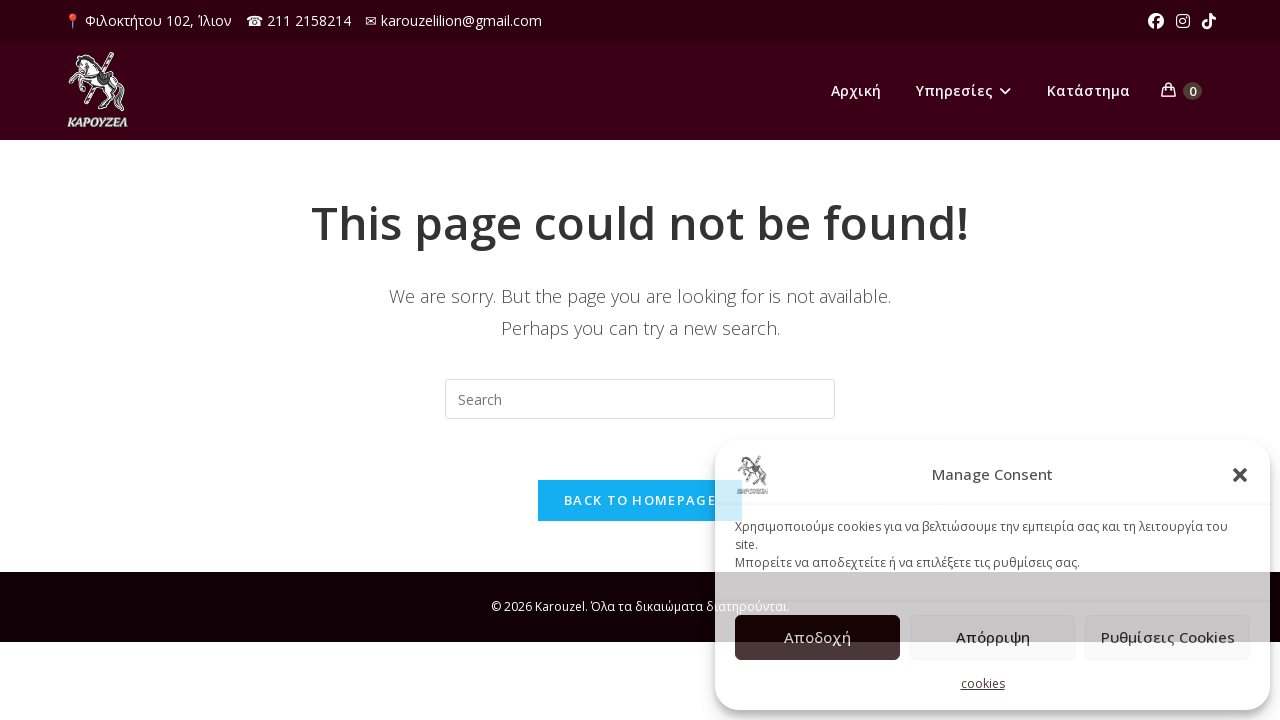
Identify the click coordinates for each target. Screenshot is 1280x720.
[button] (1240, 475)
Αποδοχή (817, 637)
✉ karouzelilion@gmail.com (453, 20)
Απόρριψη (993, 637)
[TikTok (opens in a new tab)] (1206, 21)
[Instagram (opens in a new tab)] (1183, 21)
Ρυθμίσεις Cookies (1168, 637)
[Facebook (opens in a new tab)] (1156, 21)
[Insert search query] (640, 399)
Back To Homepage (640, 500)
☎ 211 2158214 (298, 20)
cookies (983, 683)
